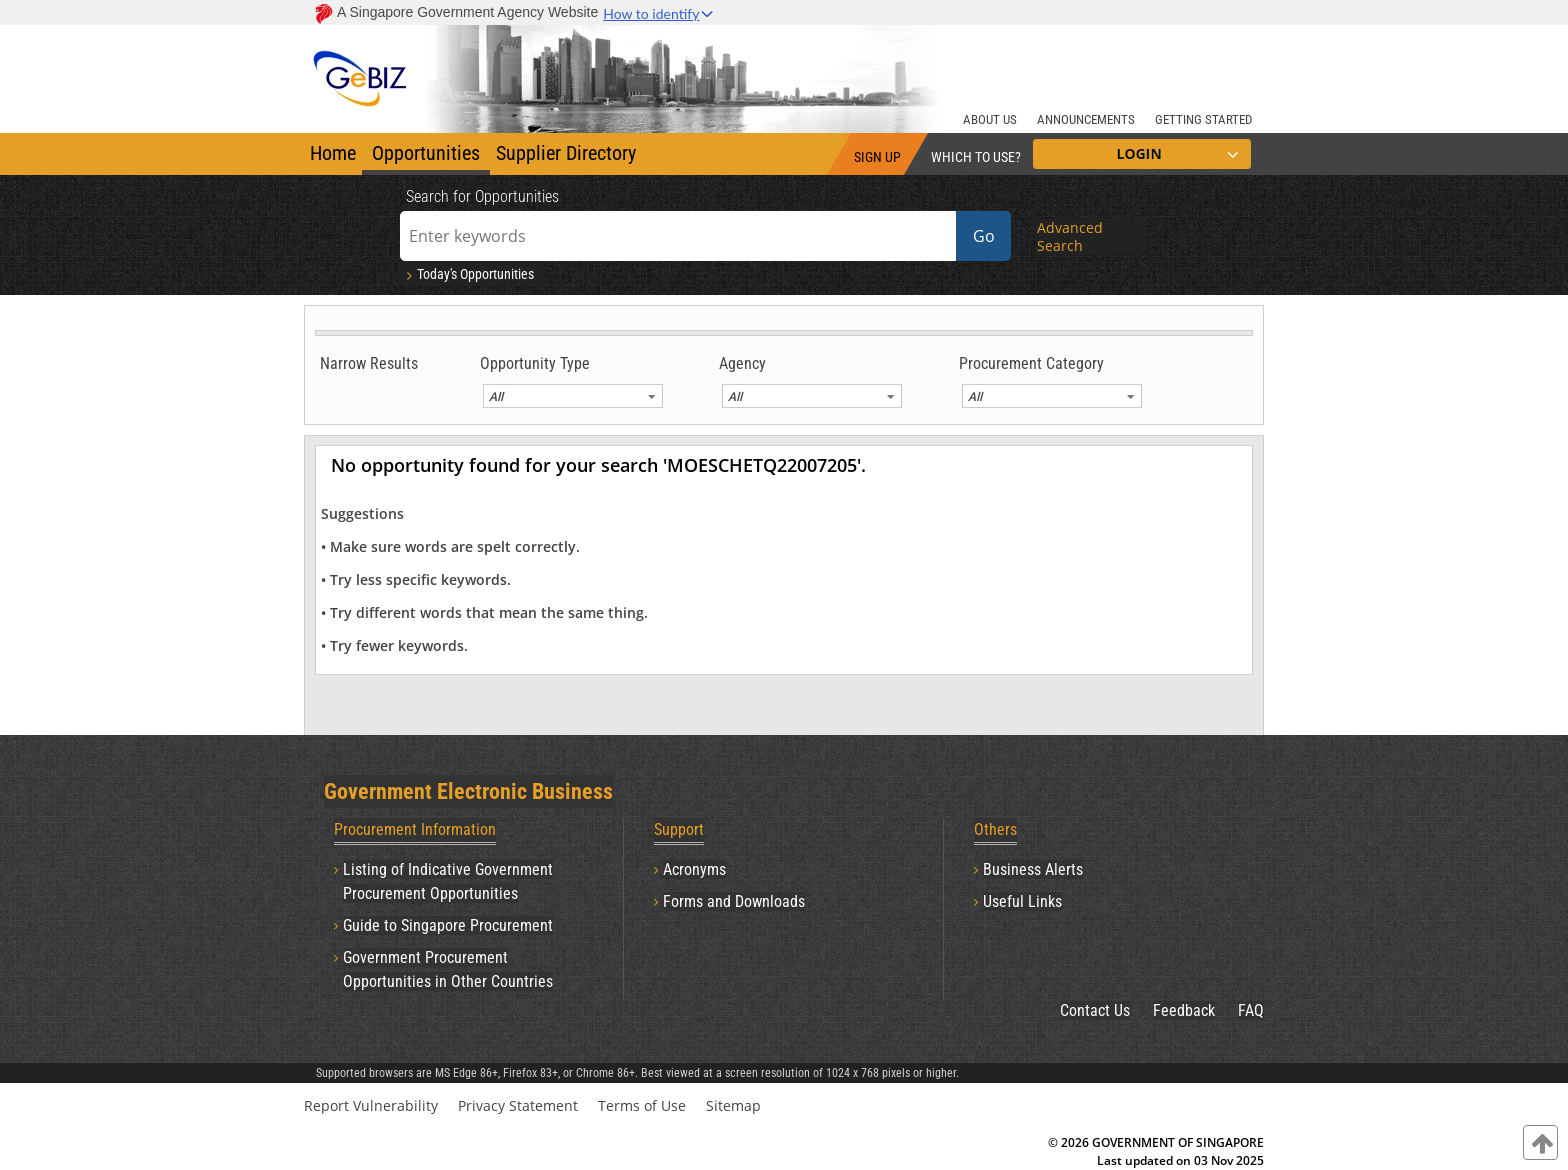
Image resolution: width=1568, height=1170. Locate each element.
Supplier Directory (566, 153)
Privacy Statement (518, 1105)
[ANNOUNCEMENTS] (1086, 117)
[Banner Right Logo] (1139, 65)
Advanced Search (1070, 237)
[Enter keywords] (678, 236)
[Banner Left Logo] (361, 65)
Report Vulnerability (371, 1105)
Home (333, 153)
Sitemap (733, 1105)
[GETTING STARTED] (1203, 117)
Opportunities (426, 153)
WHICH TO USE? (976, 157)
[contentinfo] (1540, 1142)
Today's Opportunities (468, 274)
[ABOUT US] (990, 117)
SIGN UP (877, 157)
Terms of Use (642, 1105)
